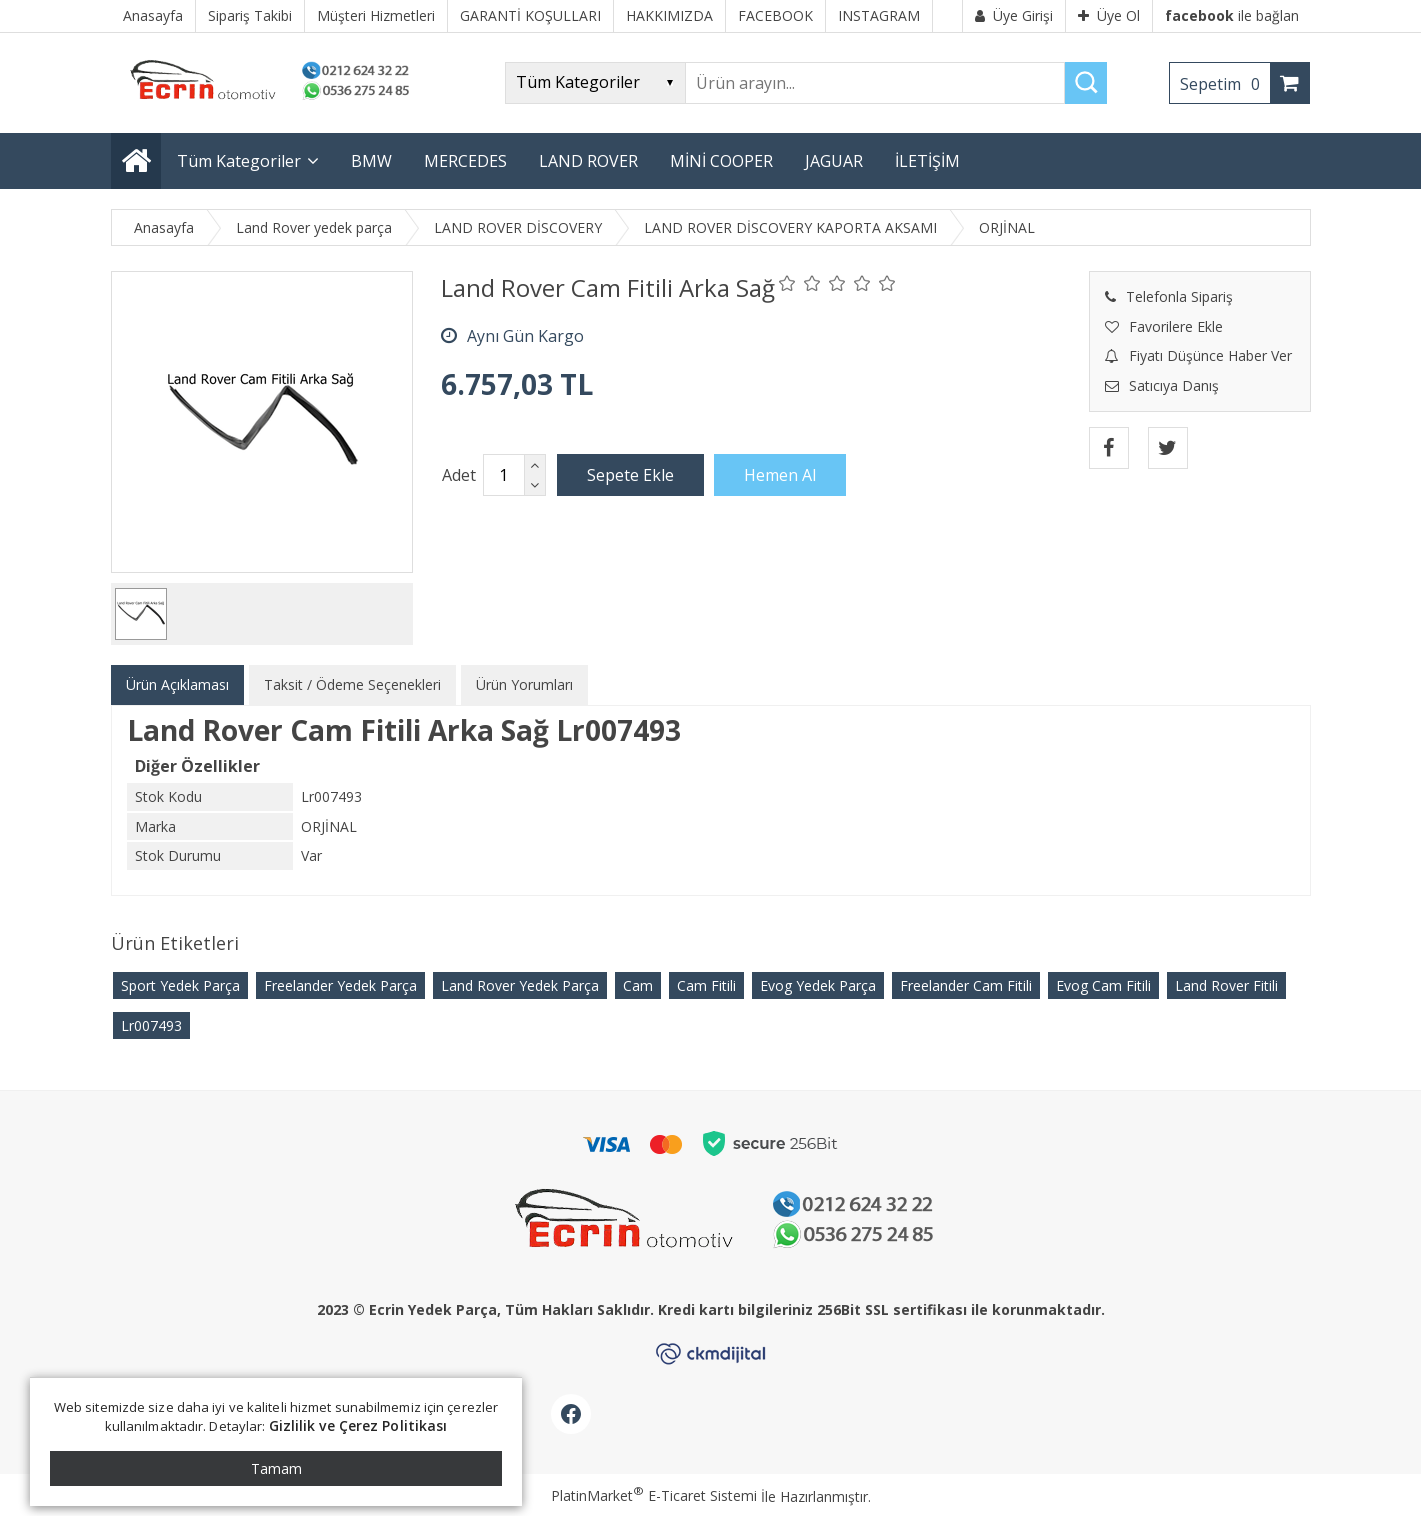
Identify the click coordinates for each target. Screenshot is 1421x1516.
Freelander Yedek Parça (340, 985)
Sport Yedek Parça (180, 985)
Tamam (276, 1468)
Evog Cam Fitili (1103, 985)
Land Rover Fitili (1226, 985)
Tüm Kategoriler (239, 161)
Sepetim (1225, 84)
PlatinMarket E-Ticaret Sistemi (654, 1495)
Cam (638, 985)
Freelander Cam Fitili (966, 985)
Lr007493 (151, 1025)
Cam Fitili (706, 985)
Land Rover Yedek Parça (520, 985)
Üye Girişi (1014, 15)
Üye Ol (1109, 15)
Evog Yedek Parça (818, 985)
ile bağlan (1232, 15)
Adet (459, 475)
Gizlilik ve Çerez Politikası (358, 1425)
